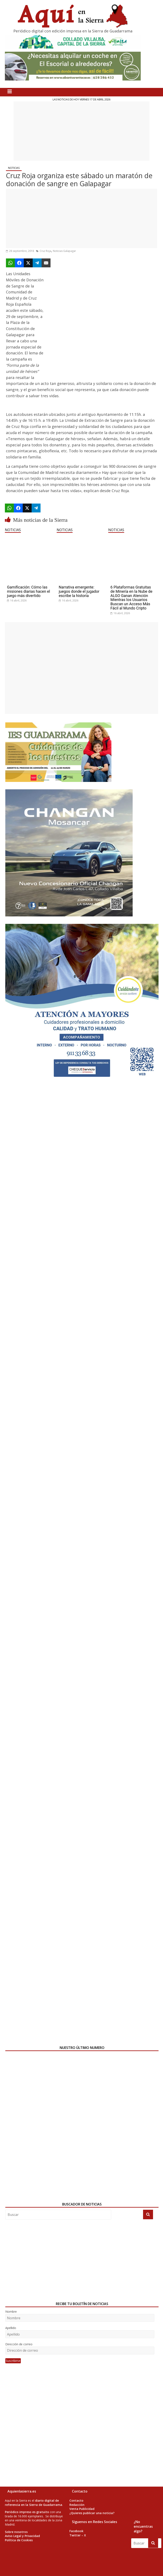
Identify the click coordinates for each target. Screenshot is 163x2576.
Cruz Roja (45, 251)
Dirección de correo (18, 2344)
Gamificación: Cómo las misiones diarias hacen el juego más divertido (28, 591)
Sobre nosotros (16, 2532)
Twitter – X (77, 2535)
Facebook (76, 2531)
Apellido (10, 2328)
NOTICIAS (14, 168)
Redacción (76, 2505)
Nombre (11, 2312)
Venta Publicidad (81, 2509)
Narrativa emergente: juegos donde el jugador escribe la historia (79, 591)
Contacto (76, 2500)
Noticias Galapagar (64, 251)
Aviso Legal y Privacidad (22, 2536)
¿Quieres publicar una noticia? (91, 2513)
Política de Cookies (19, 2540)
